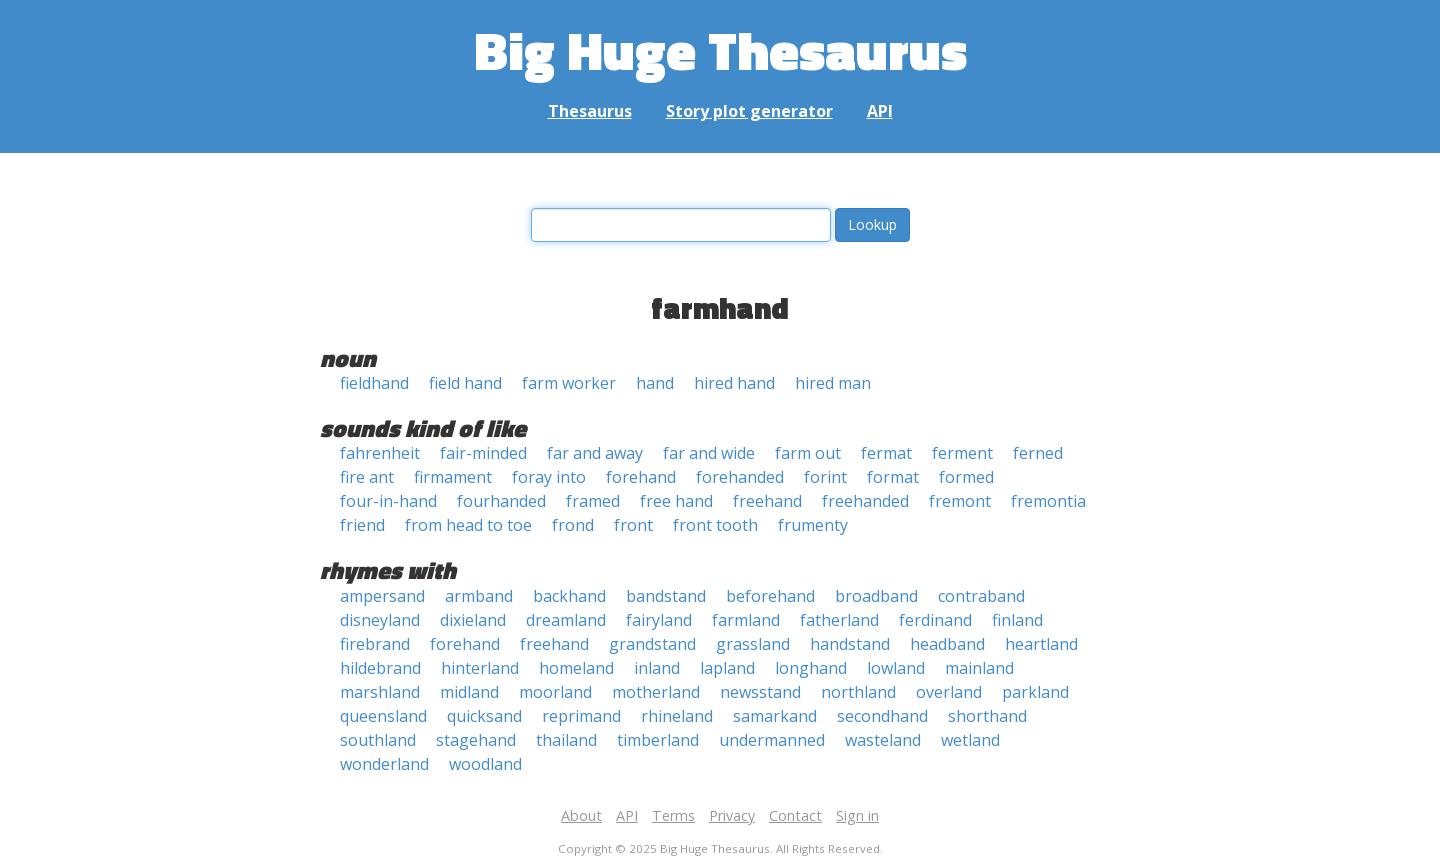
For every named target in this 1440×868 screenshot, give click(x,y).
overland (949, 692)
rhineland (677, 716)
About (581, 815)
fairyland (659, 620)
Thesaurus (590, 111)
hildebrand (380, 668)
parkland (1035, 692)
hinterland (480, 668)
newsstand (760, 692)
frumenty (813, 525)
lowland (896, 668)
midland (469, 692)
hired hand (734, 383)
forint (825, 477)
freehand (767, 501)
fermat (886, 453)
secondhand (882, 716)
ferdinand (935, 620)
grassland (753, 644)
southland (378, 740)
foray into (549, 477)
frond (573, 525)
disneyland (380, 620)
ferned (1038, 453)
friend (362, 525)
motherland (656, 692)
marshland (380, 692)
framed (593, 501)
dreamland (566, 620)
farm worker (569, 383)
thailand (566, 740)
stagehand (476, 740)
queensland (383, 716)
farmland (746, 620)
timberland (658, 740)
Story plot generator (749, 111)
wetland (970, 740)
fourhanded (501, 501)
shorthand (987, 716)
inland (657, 668)
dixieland (473, 620)
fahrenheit (380, 453)
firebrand (375, 644)
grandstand (652, 644)
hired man (833, 383)
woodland (485, 764)
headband (947, 644)
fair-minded (483, 453)
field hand (465, 383)
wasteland (883, 740)
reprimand (581, 716)
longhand (811, 668)
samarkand (775, 716)
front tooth (715, 525)
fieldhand (374, 383)
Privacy (732, 815)
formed (966, 477)
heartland (1041, 644)
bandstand (666, 596)
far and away (595, 453)
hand (655, 383)
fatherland (839, 620)
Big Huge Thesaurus (720, 49)
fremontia (1048, 501)
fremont (960, 501)
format (893, 477)
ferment (962, 453)
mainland (979, 668)
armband (479, 596)
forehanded (740, 477)
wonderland (384, 764)
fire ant (367, 477)
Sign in (857, 815)
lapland (727, 668)
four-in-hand (388, 501)
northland (858, 692)
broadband (876, 596)
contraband (981, 596)
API (880, 111)
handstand (850, 644)
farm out (808, 453)
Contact (795, 815)
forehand (641, 477)
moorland (555, 692)
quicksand (484, 716)
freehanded (865, 501)
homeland (576, 668)
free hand (676, 501)
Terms (673, 815)
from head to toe (468, 525)
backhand (569, 596)
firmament (453, 477)
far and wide (709, 453)
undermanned (772, 740)
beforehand (770, 596)
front (633, 525)
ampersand (382, 596)
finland (1017, 620)
